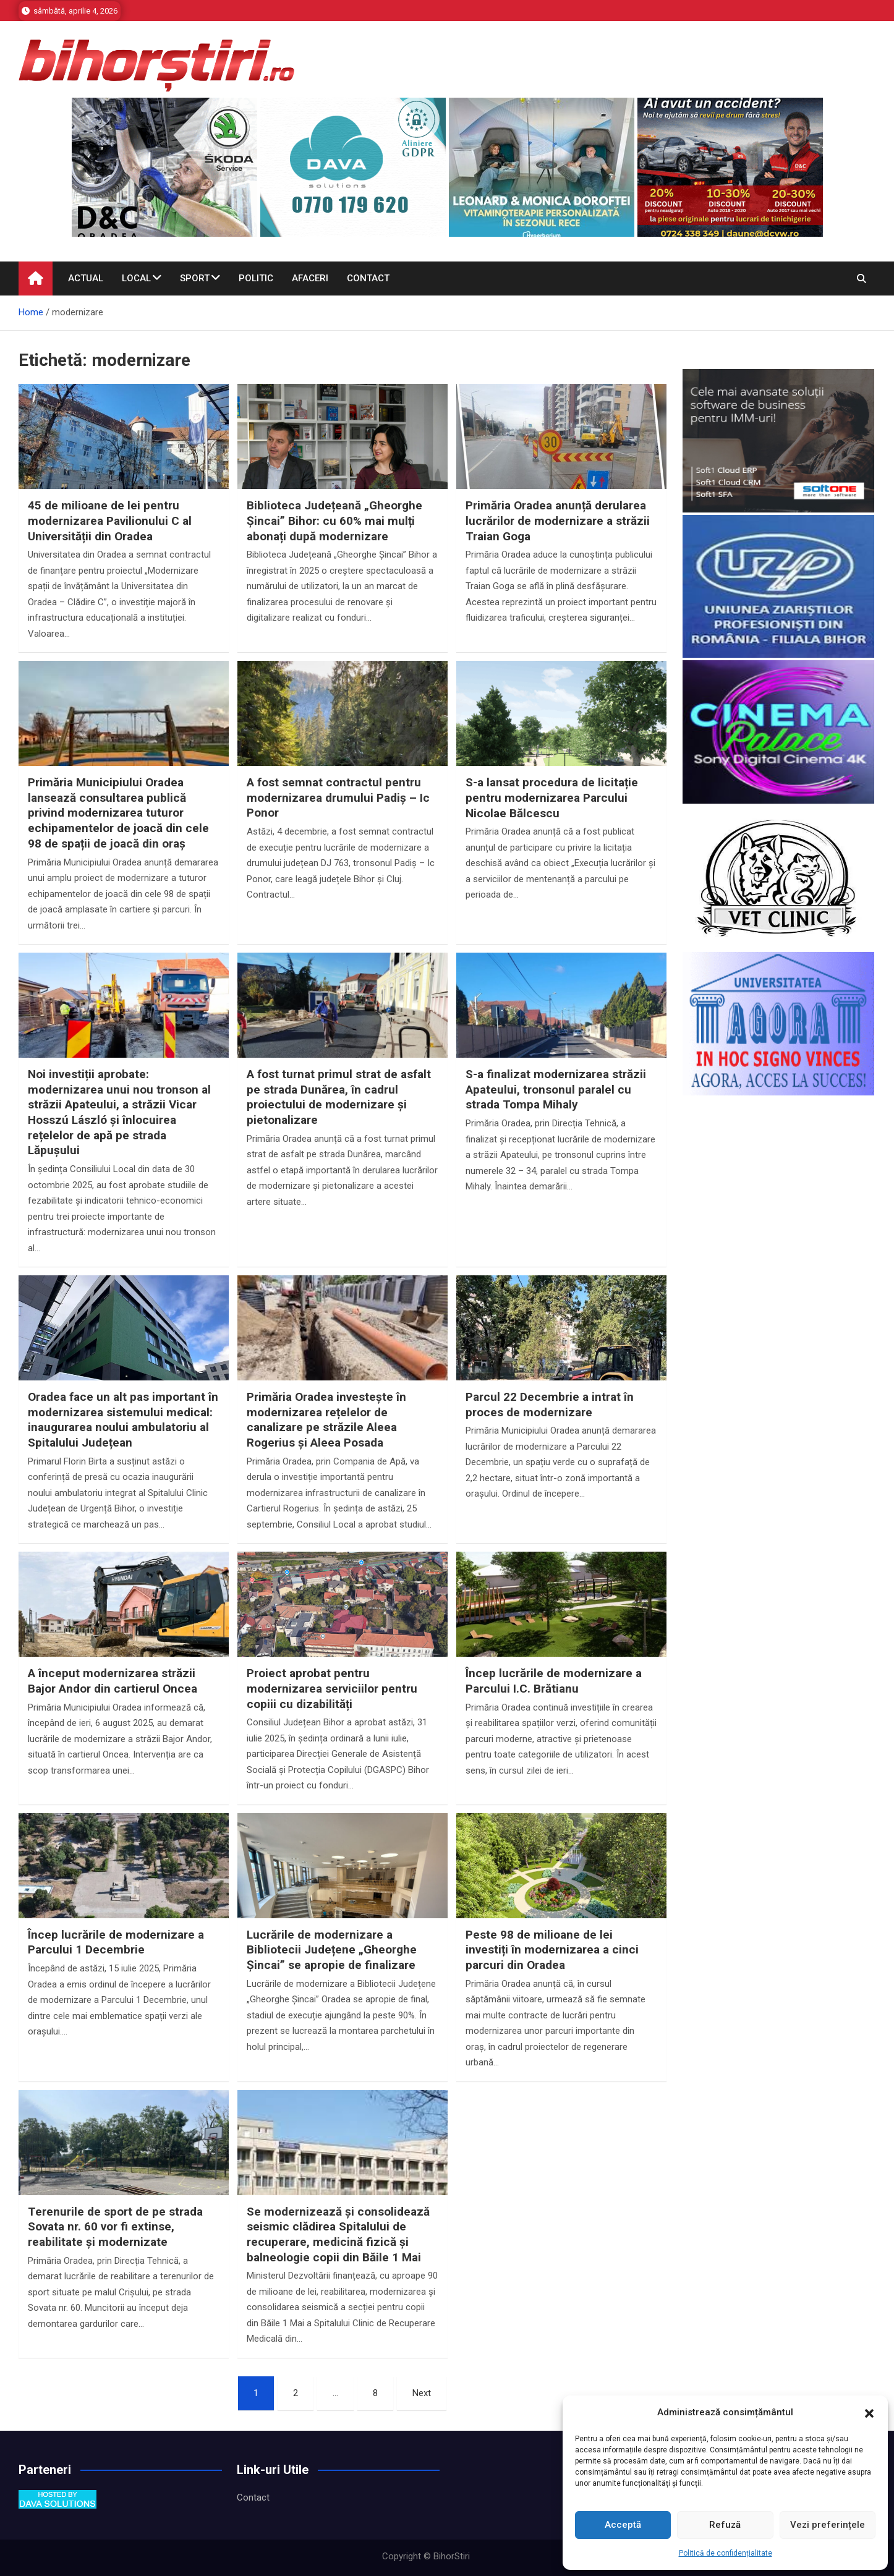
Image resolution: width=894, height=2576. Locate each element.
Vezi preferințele (827, 2524)
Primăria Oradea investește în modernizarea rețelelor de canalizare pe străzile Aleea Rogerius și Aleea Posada (326, 1420)
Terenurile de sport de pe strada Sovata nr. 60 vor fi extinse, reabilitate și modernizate (115, 2226)
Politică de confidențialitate (725, 2553)
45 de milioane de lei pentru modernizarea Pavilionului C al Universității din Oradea (110, 520)
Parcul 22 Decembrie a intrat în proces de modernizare (550, 1404)
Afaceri (310, 278)
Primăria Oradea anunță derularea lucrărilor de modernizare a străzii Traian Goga (558, 520)
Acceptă (623, 2524)
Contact (368, 278)
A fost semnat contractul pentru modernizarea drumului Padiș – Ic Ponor (338, 797)
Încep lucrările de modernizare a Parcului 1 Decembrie (116, 1942)
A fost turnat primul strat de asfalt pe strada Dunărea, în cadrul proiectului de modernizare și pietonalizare (339, 1097)
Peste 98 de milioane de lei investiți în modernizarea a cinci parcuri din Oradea (552, 1950)
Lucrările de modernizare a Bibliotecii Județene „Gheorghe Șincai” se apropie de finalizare (332, 1950)
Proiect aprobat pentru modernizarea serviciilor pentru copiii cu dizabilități (332, 1688)
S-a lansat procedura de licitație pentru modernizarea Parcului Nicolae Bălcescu (552, 797)
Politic (256, 278)
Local (136, 278)
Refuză (725, 2524)
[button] (869, 2413)
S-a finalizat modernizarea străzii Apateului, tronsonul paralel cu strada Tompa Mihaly (556, 1089)
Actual (85, 278)
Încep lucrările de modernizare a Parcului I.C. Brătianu (554, 1681)
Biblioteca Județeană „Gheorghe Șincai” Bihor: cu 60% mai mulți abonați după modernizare (334, 520)
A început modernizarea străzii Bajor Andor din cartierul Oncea (112, 1681)
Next (421, 2393)
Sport (195, 278)
